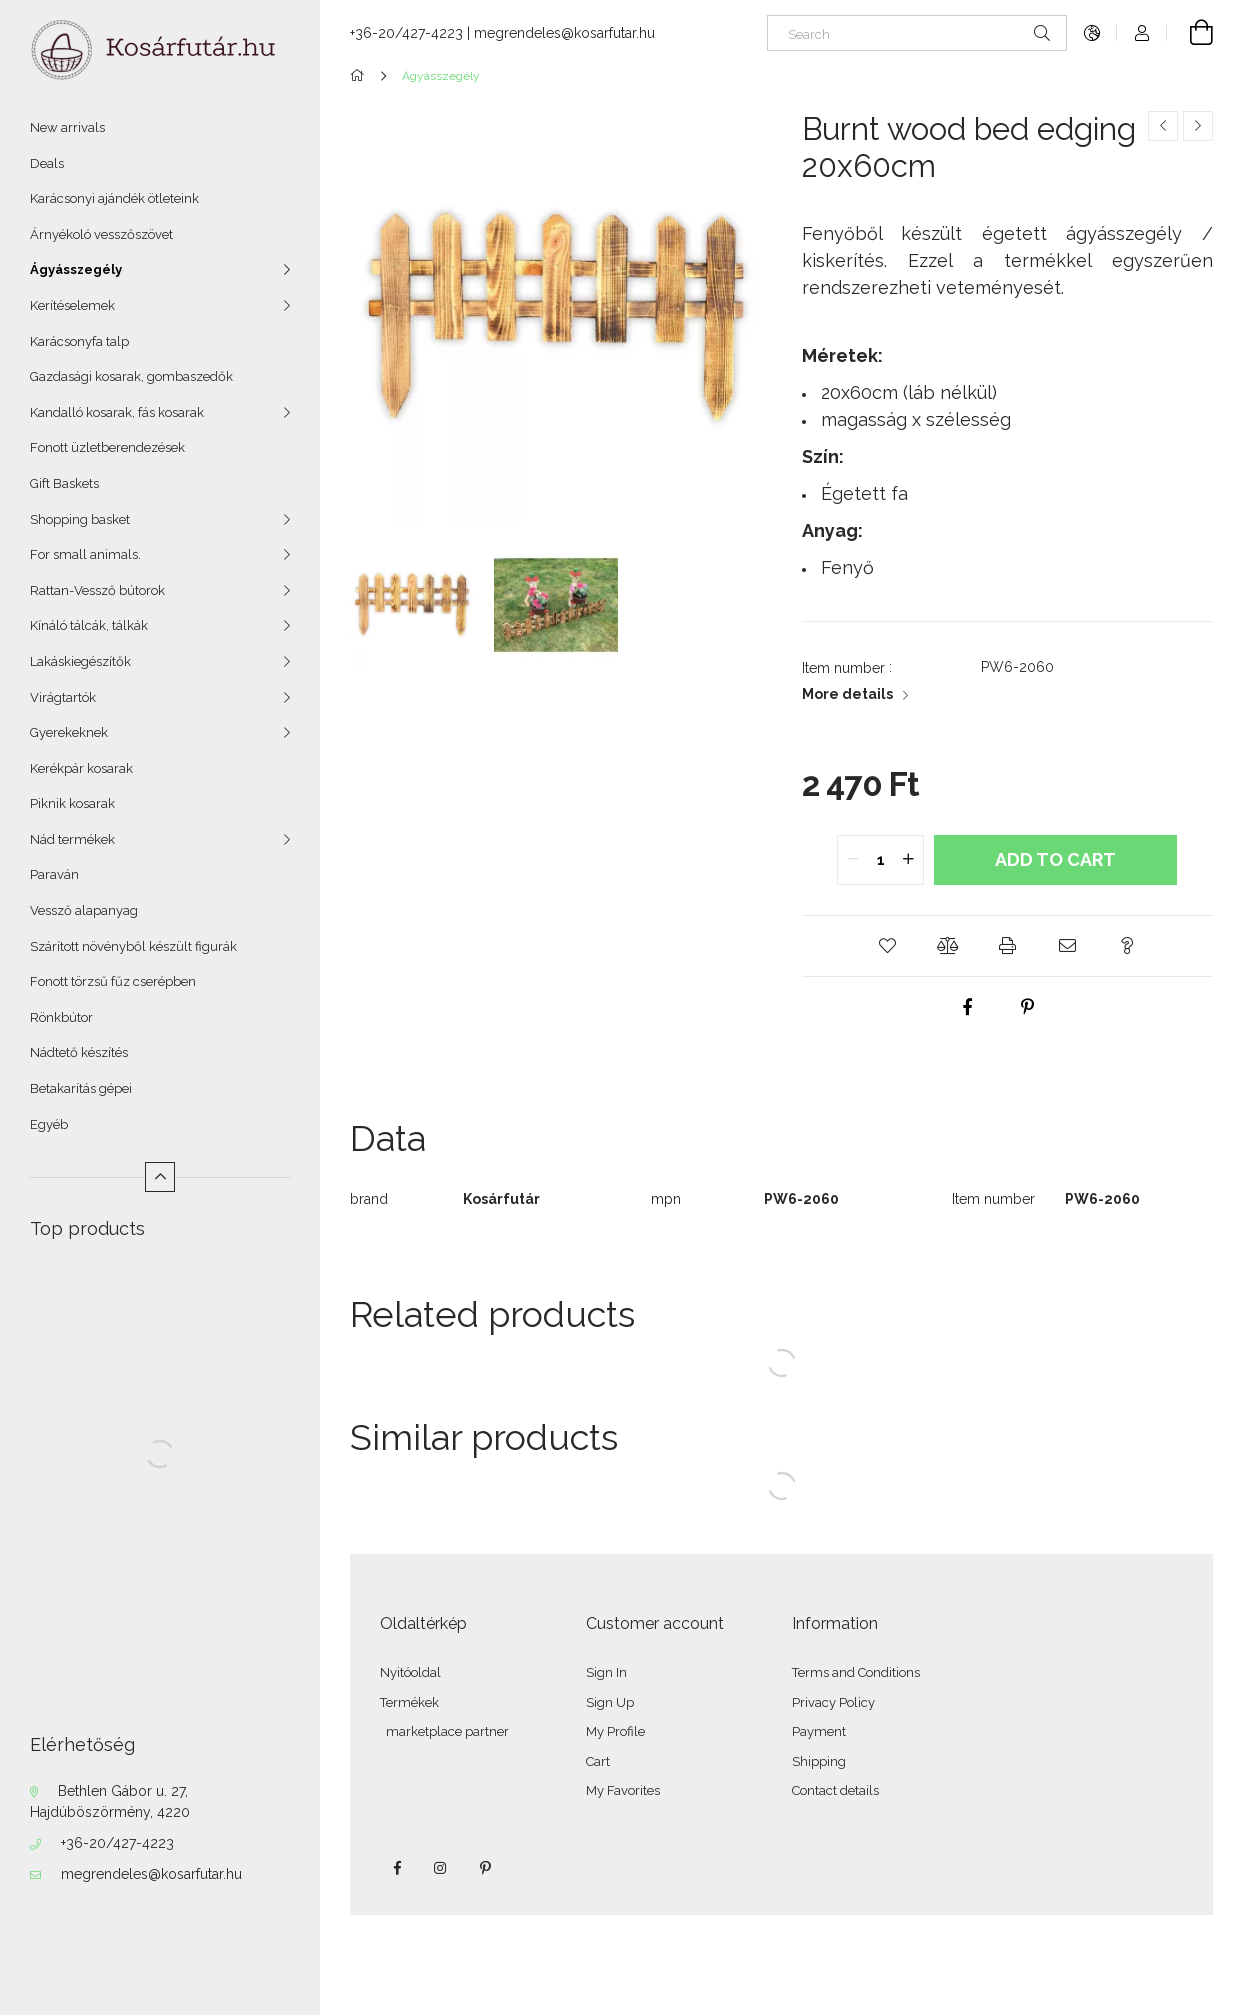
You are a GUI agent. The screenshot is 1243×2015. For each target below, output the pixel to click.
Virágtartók (63, 697)
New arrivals (67, 127)
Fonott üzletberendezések (107, 447)
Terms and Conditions (856, 1672)
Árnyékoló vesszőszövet (101, 234)
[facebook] (967, 1007)
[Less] (160, 1177)
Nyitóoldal (410, 1672)
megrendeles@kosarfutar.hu (151, 1874)
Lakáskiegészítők (80, 661)
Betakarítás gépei (81, 1088)
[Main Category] (360, 76)
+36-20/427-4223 (117, 1843)
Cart (598, 1761)
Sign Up (610, 1702)
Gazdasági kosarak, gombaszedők (131, 376)
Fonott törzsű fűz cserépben (113, 981)
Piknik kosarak (72, 803)
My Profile (615, 1731)
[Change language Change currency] (1092, 33)
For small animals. (85, 554)
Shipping (819, 1761)
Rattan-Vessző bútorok (97, 590)
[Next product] (1198, 126)
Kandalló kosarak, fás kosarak (117, 412)
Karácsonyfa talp (79, 341)
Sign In (606, 1672)
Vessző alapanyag (84, 910)
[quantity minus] (853, 860)
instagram (441, 1868)
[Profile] (1142, 33)
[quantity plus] (908, 860)
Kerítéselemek (72, 305)
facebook (397, 1868)
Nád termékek (72, 839)
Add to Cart (1055, 859)
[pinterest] (1027, 1007)
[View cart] (1190, 33)
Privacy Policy (833, 1702)
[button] (887, 946)
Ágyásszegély (76, 269)
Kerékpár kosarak (81, 768)
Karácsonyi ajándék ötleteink (114, 198)
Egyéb (49, 1124)
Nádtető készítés (79, 1052)
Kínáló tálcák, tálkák (89, 625)
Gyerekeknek (69, 732)
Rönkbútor (61, 1017)
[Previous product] (1163, 126)
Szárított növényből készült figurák (133, 946)
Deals (47, 163)
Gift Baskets (64, 483)
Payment (819, 1731)
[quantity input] (880, 860)
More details (847, 694)
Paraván (54, 874)
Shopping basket (80, 519)
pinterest (485, 1868)
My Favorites (623, 1790)
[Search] (917, 33)
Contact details (835, 1790)
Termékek (409, 1702)
